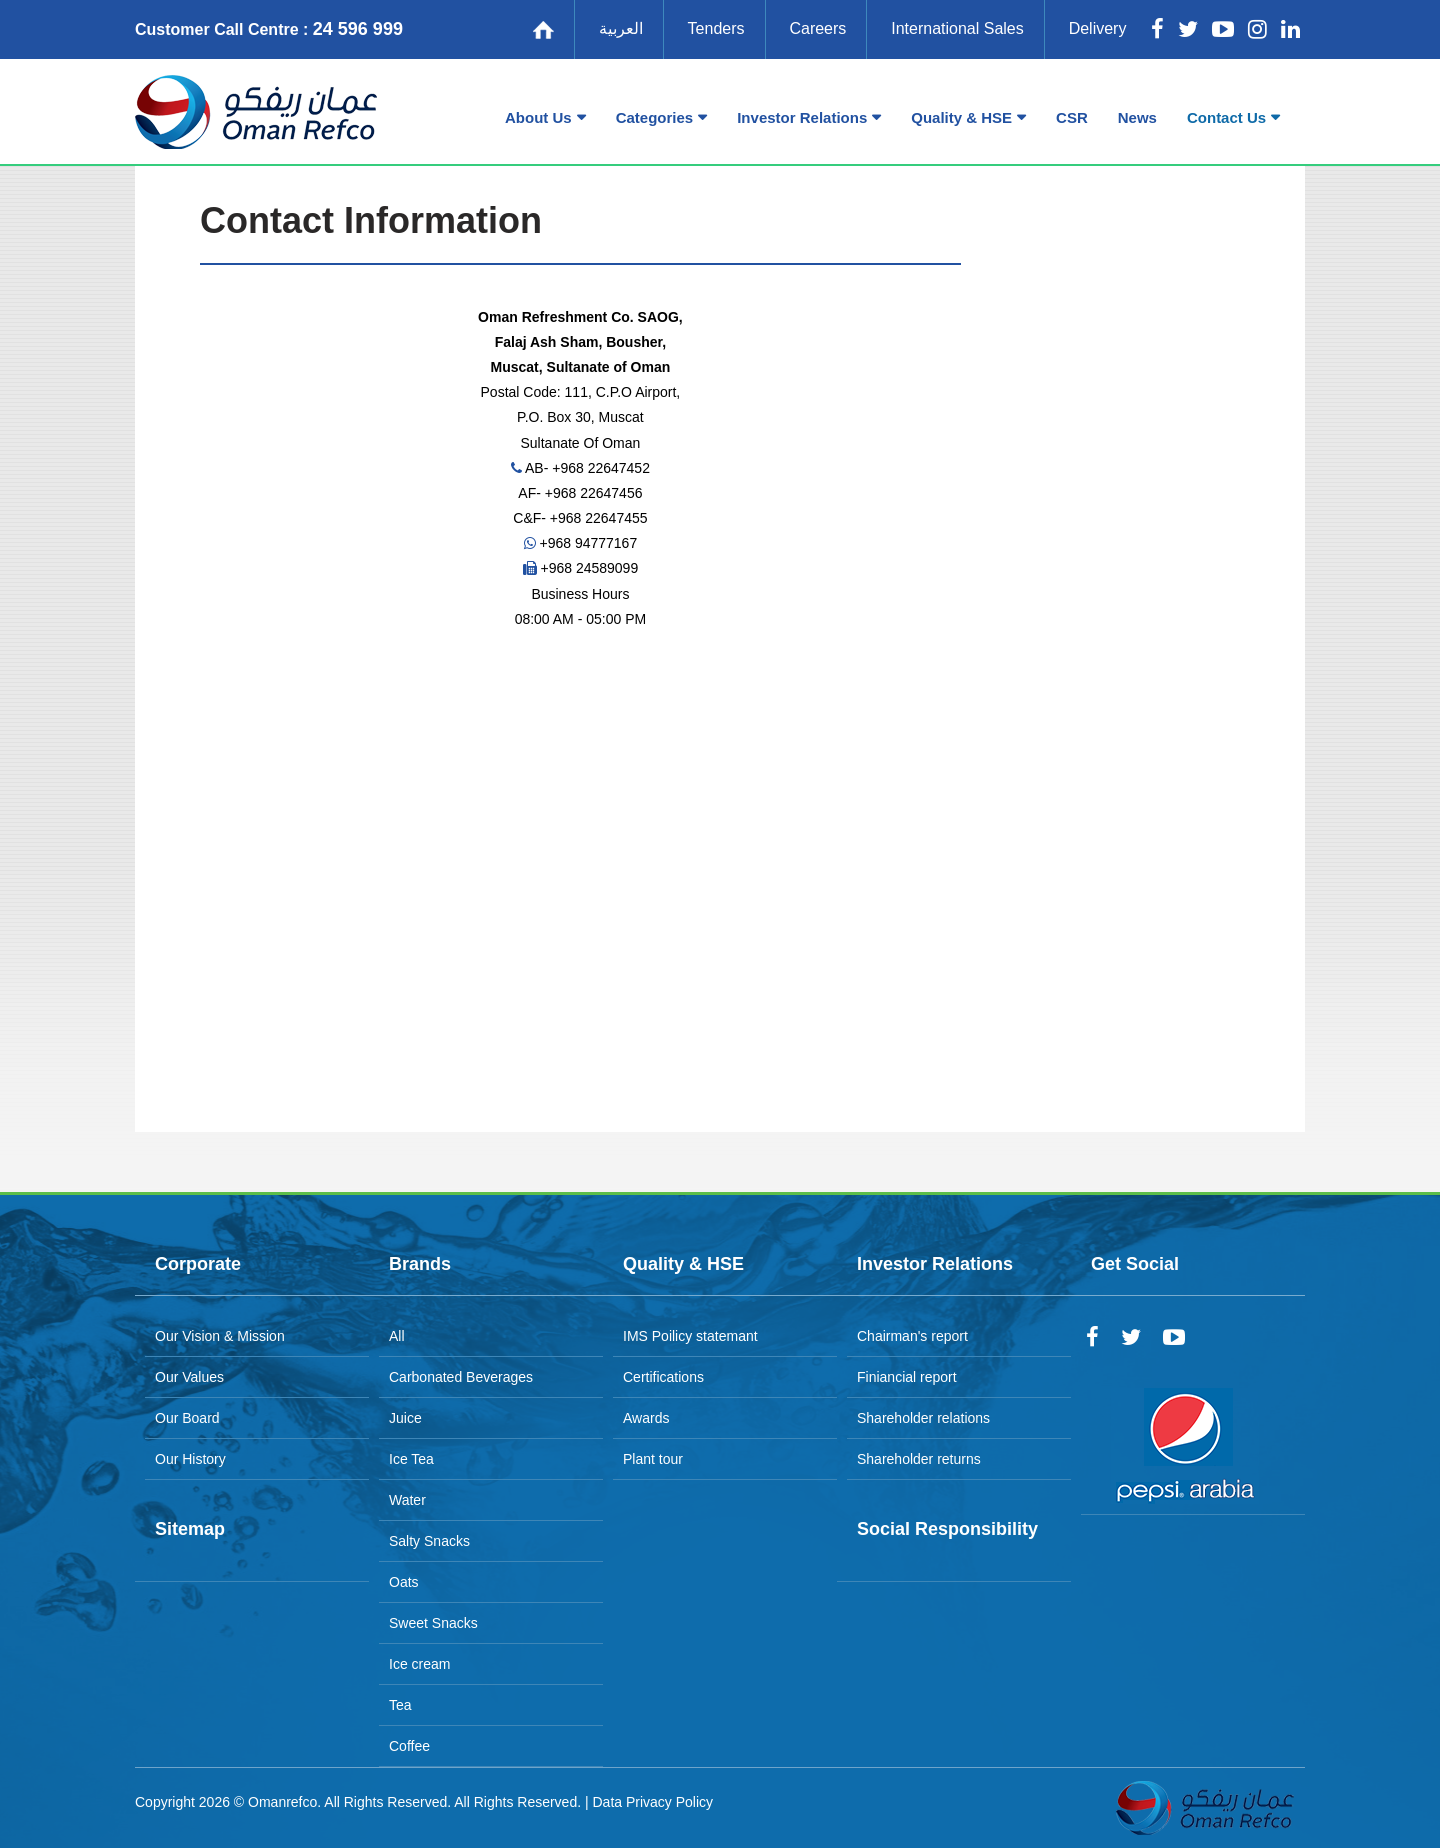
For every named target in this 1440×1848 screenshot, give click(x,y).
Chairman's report (912, 1336)
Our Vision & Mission (220, 1336)
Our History (190, 1459)
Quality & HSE (961, 117)
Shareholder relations (923, 1418)
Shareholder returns (919, 1459)
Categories (655, 117)
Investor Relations (802, 117)
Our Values (189, 1377)
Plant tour (653, 1459)
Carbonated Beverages (461, 1377)
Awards (646, 1418)
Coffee (409, 1746)
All (397, 1336)
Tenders (716, 28)
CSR (1072, 117)
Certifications (663, 1377)
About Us (538, 117)
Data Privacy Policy (653, 1802)
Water (407, 1500)
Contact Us (1226, 117)
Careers (817, 28)
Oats (404, 1582)
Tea (400, 1705)
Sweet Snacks (433, 1623)
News (1137, 117)
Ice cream (419, 1664)
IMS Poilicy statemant (690, 1336)
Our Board (187, 1418)
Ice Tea (411, 1459)
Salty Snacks (429, 1541)
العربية (621, 28)
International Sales (957, 28)
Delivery (1098, 28)
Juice (405, 1418)
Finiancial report (907, 1377)
